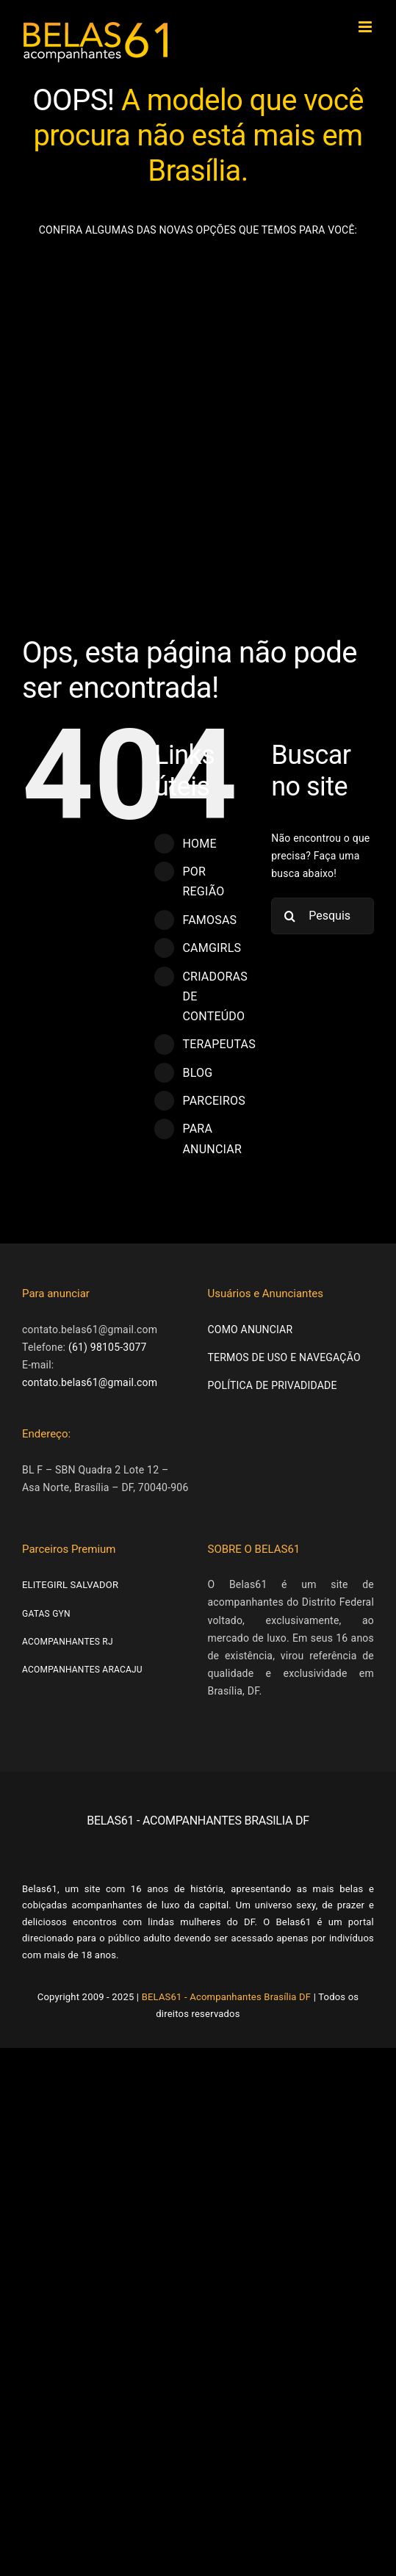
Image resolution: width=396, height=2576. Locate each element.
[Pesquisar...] (322, 916)
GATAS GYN (46, 1614)
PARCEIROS (213, 1101)
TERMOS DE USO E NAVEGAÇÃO (284, 1357)
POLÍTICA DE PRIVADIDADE (272, 1385)
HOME (199, 844)
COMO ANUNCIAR (250, 1329)
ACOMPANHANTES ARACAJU (82, 1669)
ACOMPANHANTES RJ (67, 1642)
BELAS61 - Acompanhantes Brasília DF (227, 1996)
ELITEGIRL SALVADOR (70, 1584)
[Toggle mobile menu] (366, 27)
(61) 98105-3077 (107, 1347)
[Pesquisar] (289, 916)
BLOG (197, 1073)
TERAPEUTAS (218, 1044)
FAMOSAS (209, 920)
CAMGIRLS (211, 948)
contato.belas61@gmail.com (89, 1382)
